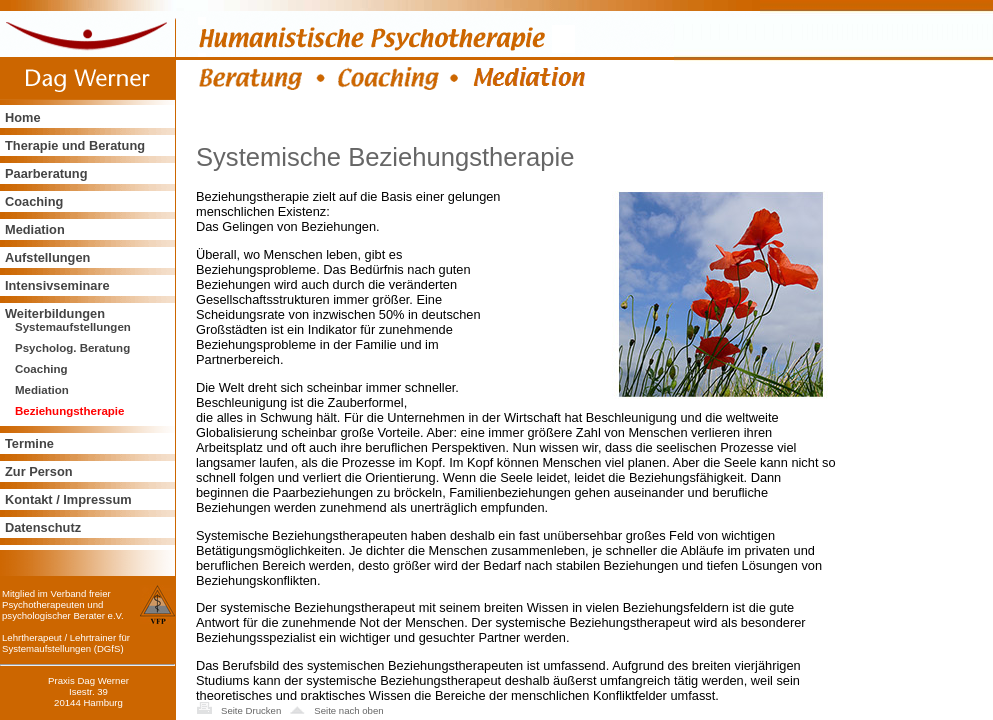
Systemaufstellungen (73, 327)
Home (23, 117)
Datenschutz (43, 527)
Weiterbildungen (55, 313)
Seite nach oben (348, 710)
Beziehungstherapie (69, 411)
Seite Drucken (251, 710)
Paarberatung (46, 173)
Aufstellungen (47, 257)
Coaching (34, 201)
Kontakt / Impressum (68, 499)
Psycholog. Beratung (72, 348)
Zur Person (39, 471)
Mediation (35, 229)
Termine (29, 443)
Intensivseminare (57, 285)
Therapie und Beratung (75, 145)
